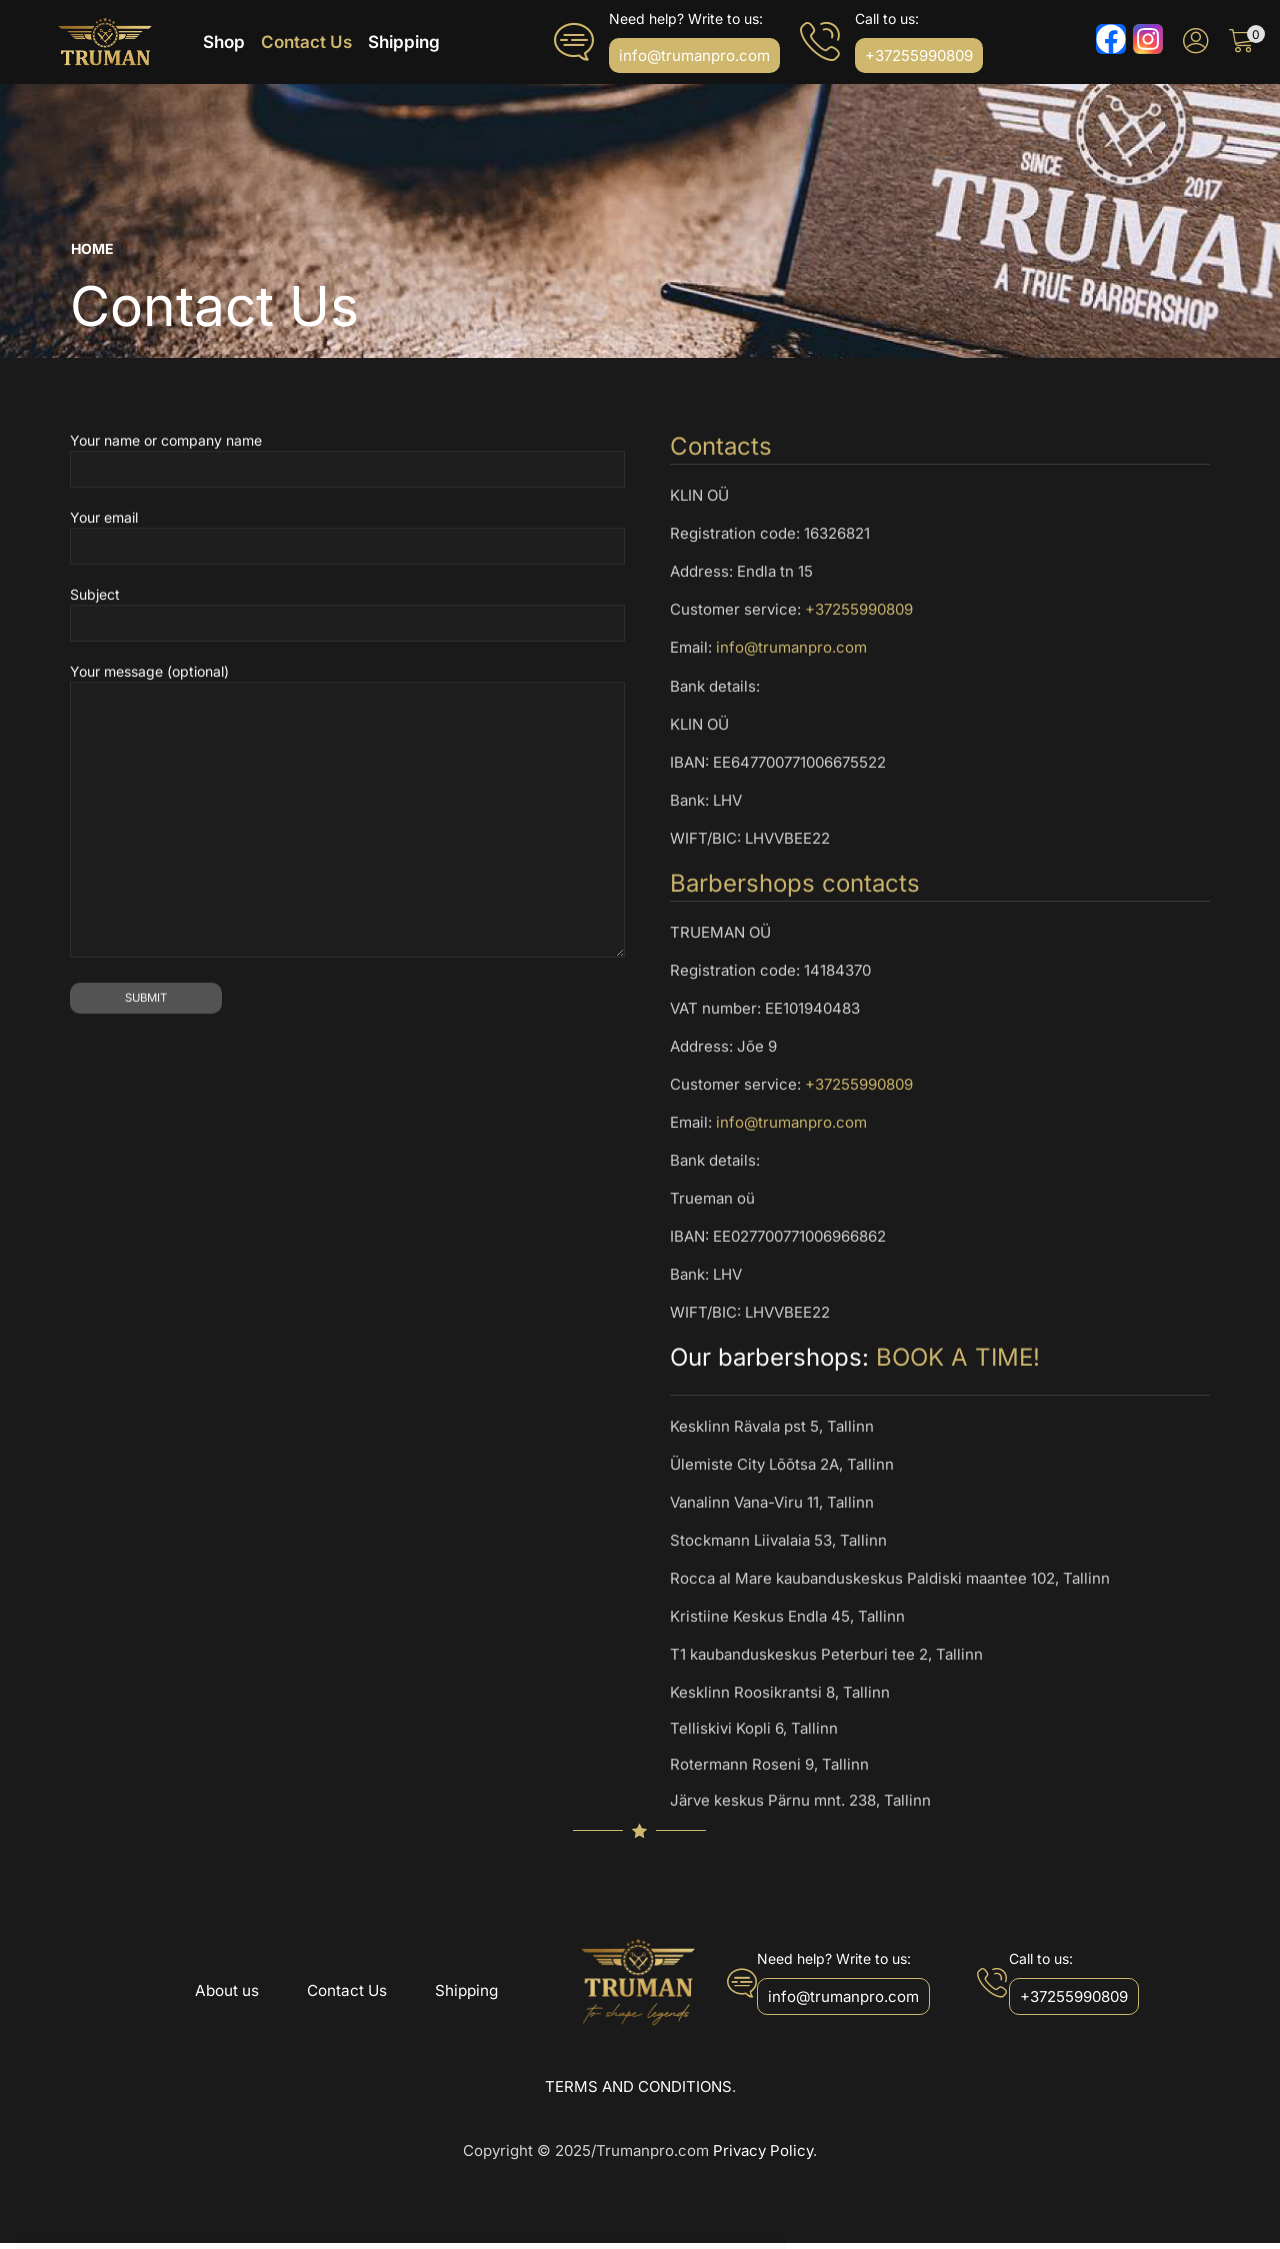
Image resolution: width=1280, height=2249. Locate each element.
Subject (347, 818)
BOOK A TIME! (958, 1561)
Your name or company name (347, 664)
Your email (347, 741)
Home (92, 254)
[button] (694, 58)
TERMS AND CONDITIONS (638, 2091)
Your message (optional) (347, 1016)
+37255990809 (859, 814)
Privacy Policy (763, 2156)
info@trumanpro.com (791, 852)
